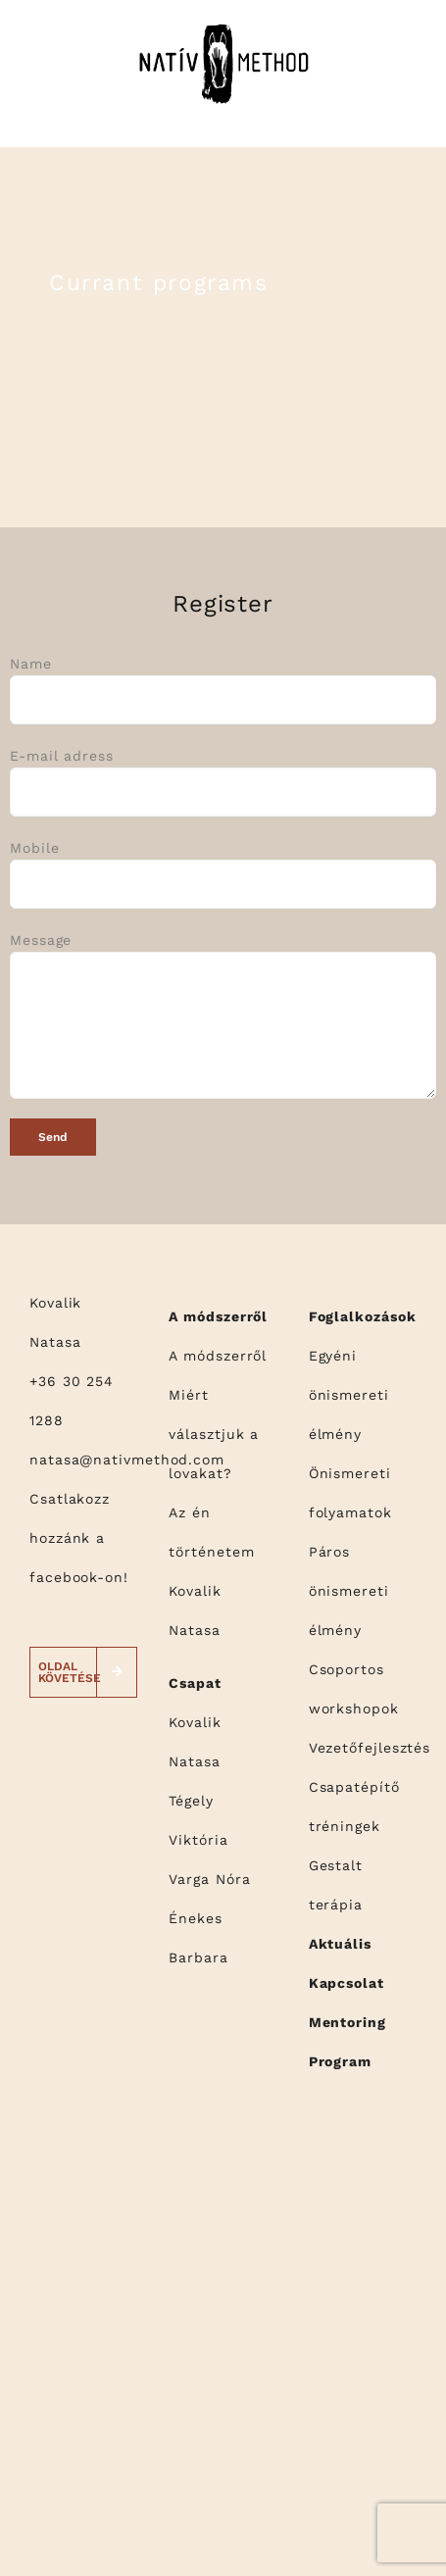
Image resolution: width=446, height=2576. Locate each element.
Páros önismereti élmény (349, 1591)
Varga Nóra (209, 1879)
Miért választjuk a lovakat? (214, 1434)
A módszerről (218, 1355)
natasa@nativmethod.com (126, 1459)
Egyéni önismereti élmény (349, 1395)
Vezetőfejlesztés (370, 1748)
